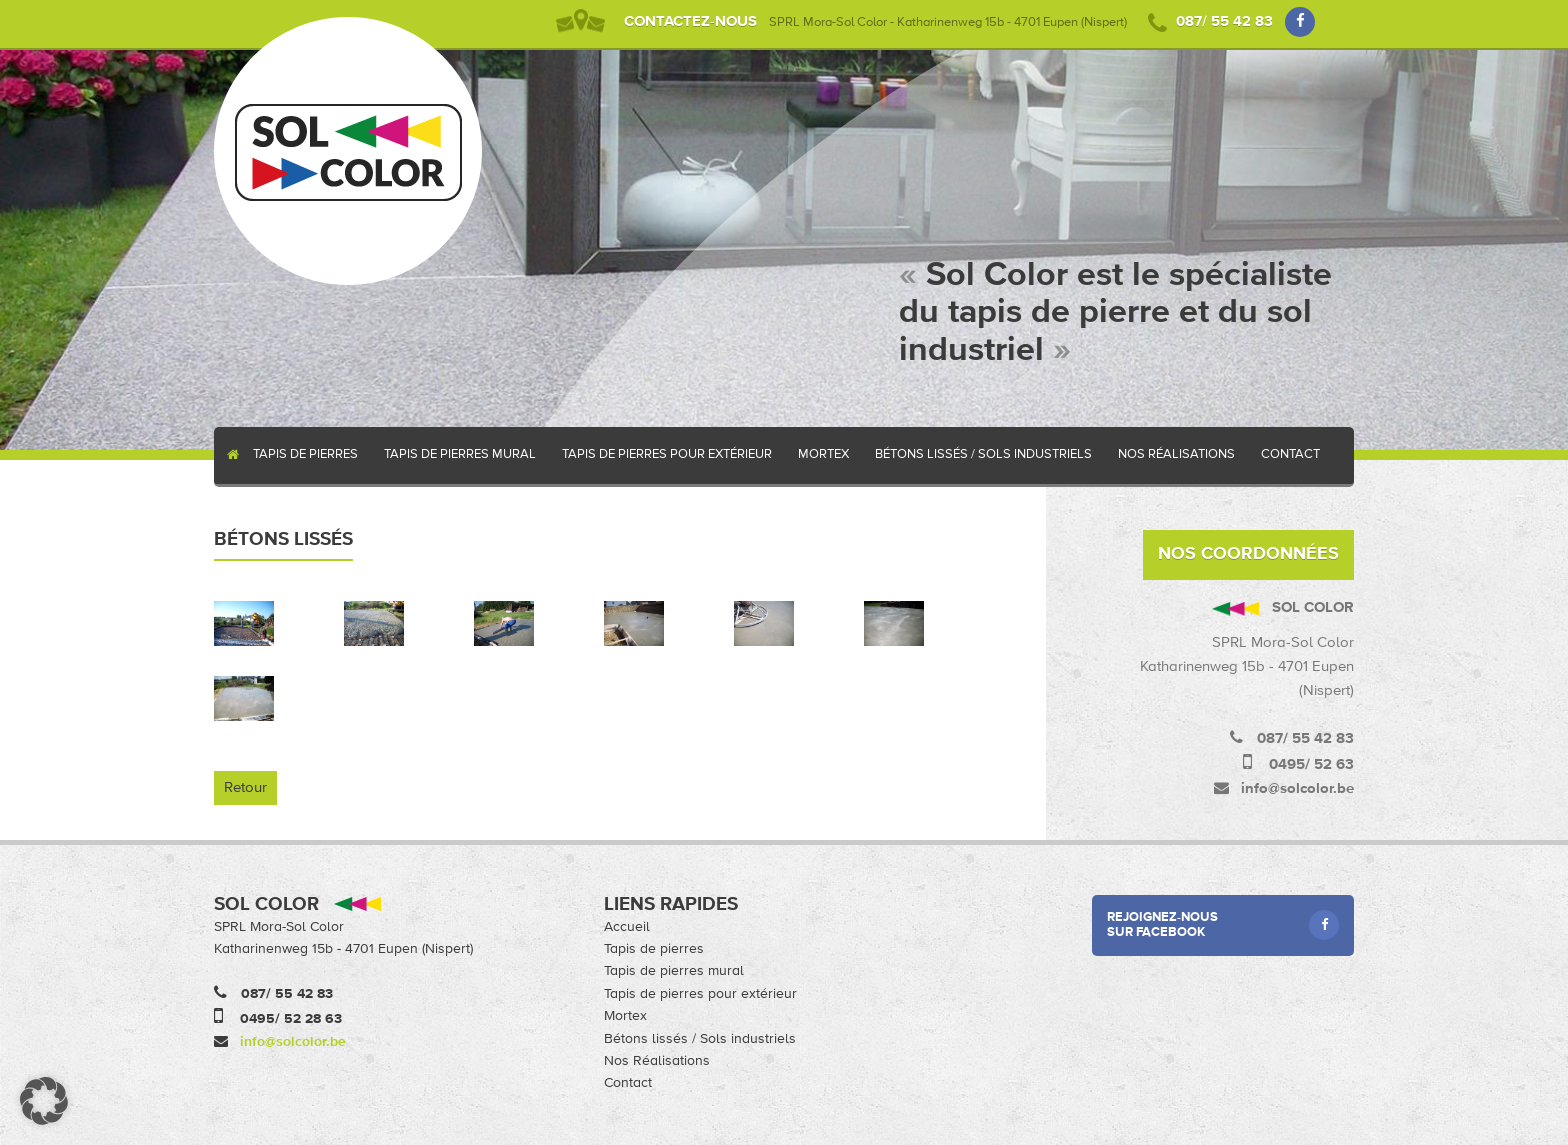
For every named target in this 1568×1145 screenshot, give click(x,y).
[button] (44, 1101)
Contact (1290, 454)
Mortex (823, 454)
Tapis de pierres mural (460, 454)
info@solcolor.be (293, 1042)
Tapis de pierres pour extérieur (667, 454)
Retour (245, 787)
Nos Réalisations (1176, 454)
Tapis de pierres (305, 454)
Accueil (227, 455)
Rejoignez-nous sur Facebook (1223, 925)
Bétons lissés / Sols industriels (983, 454)
